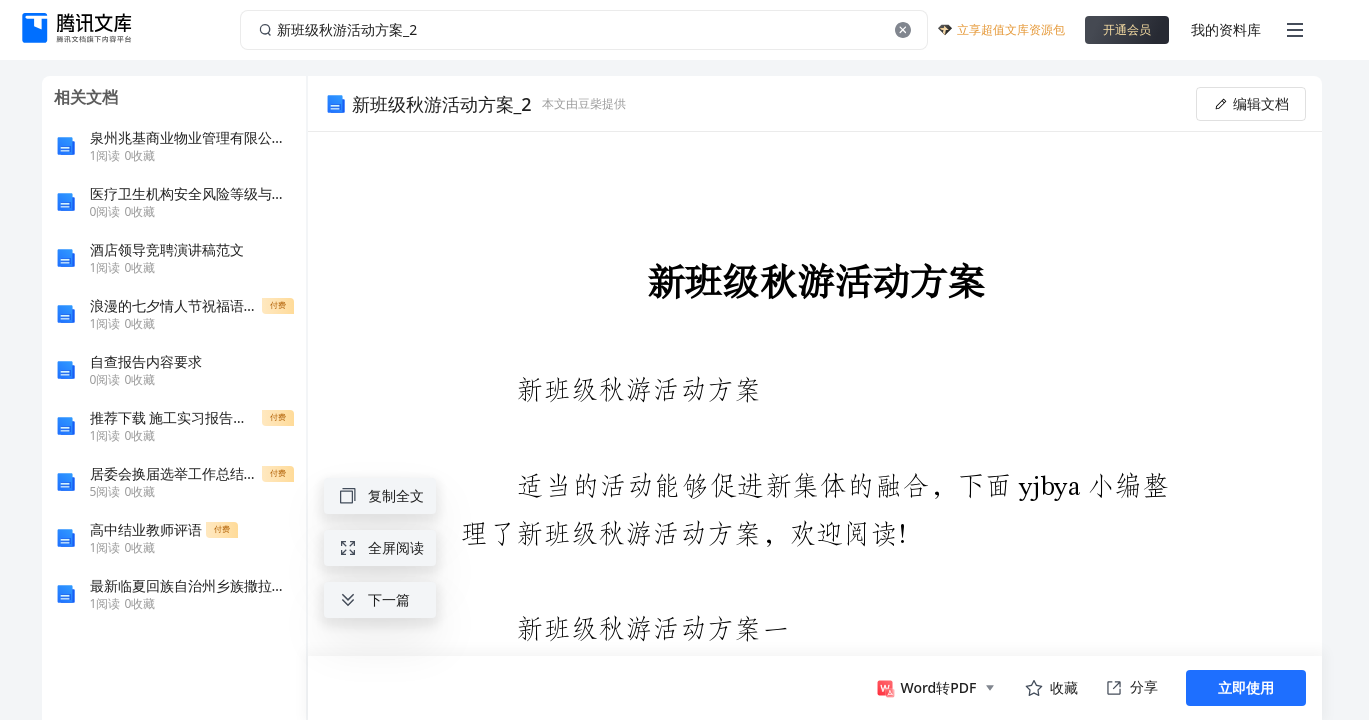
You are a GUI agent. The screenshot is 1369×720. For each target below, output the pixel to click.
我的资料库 (1226, 29)
